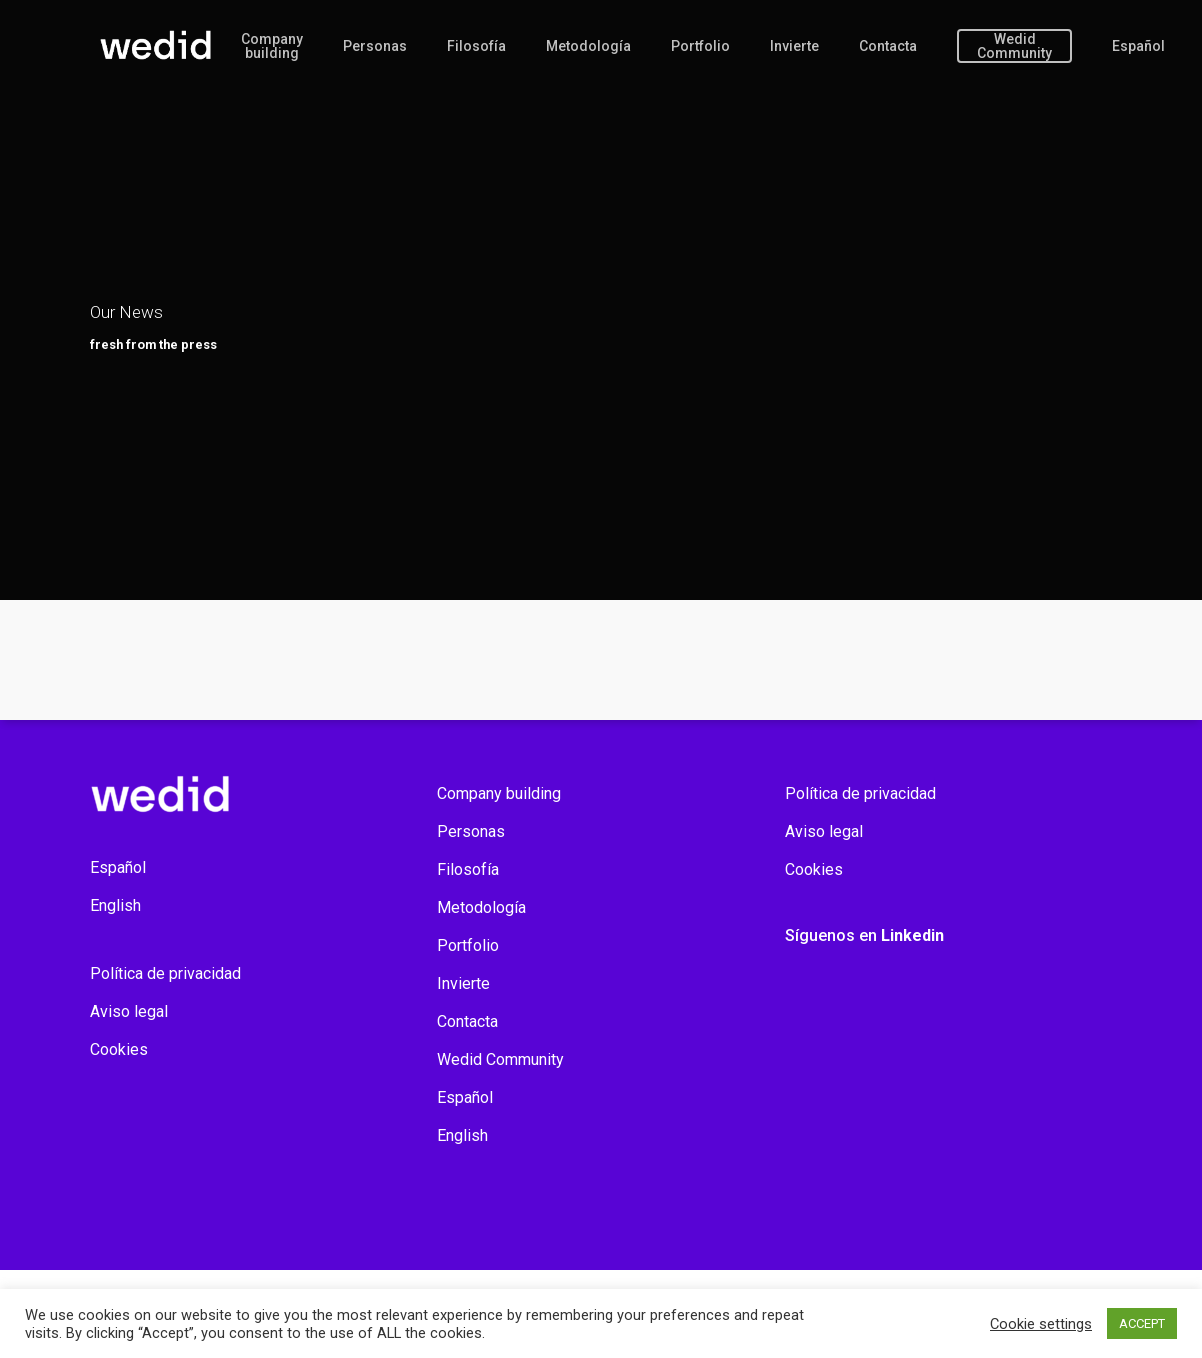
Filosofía (476, 46)
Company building (272, 46)
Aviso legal (129, 1011)
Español (1138, 46)
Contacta (888, 46)
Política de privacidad (165, 973)
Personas (375, 46)
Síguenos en (864, 935)
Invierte (794, 46)
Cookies (119, 1049)
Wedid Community (1014, 46)
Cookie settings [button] (1041, 1324)
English (115, 905)
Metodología (588, 46)
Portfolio (700, 46)
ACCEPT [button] (1142, 1323)
